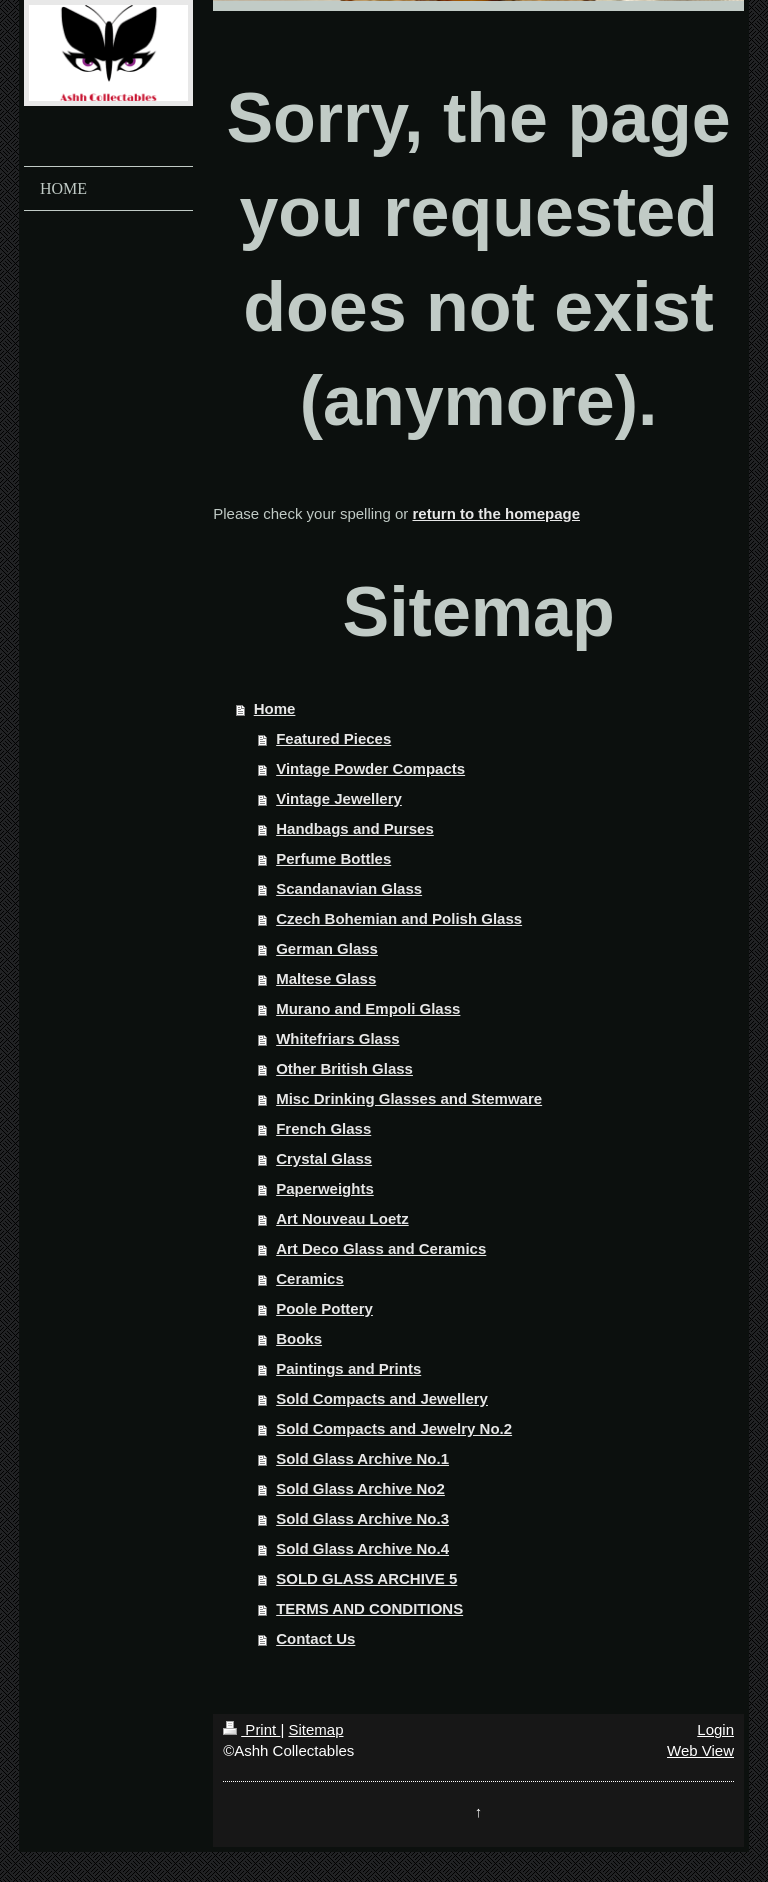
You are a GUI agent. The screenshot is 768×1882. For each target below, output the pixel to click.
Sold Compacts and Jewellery (382, 1398)
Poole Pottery (324, 1308)
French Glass (323, 1128)
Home (275, 708)
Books (299, 1338)
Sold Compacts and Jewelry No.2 (394, 1428)
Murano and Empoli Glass (368, 1008)
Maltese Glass (326, 978)
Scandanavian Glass (349, 888)
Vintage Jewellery (339, 798)
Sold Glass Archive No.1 (362, 1458)
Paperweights (325, 1188)
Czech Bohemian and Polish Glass (399, 918)
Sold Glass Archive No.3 (362, 1518)
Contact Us (315, 1638)
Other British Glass (344, 1068)
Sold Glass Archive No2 (360, 1488)
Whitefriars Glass (337, 1038)
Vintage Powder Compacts (370, 768)
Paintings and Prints (348, 1368)
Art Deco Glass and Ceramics (381, 1248)
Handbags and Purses (355, 828)
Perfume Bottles (333, 858)
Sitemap (315, 1729)
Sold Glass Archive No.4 (362, 1548)
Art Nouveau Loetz (342, 1218)
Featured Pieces (333, 738)
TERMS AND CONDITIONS (369, 1608)
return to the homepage (496, 513)
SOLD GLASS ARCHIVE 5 (366, 1578)
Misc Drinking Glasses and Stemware (409, 1098)
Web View (700, 1750)
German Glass (327, 948)
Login (715, 1729)
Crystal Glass (324, 1158)
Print (251, 1729)
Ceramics (310, 1278)
